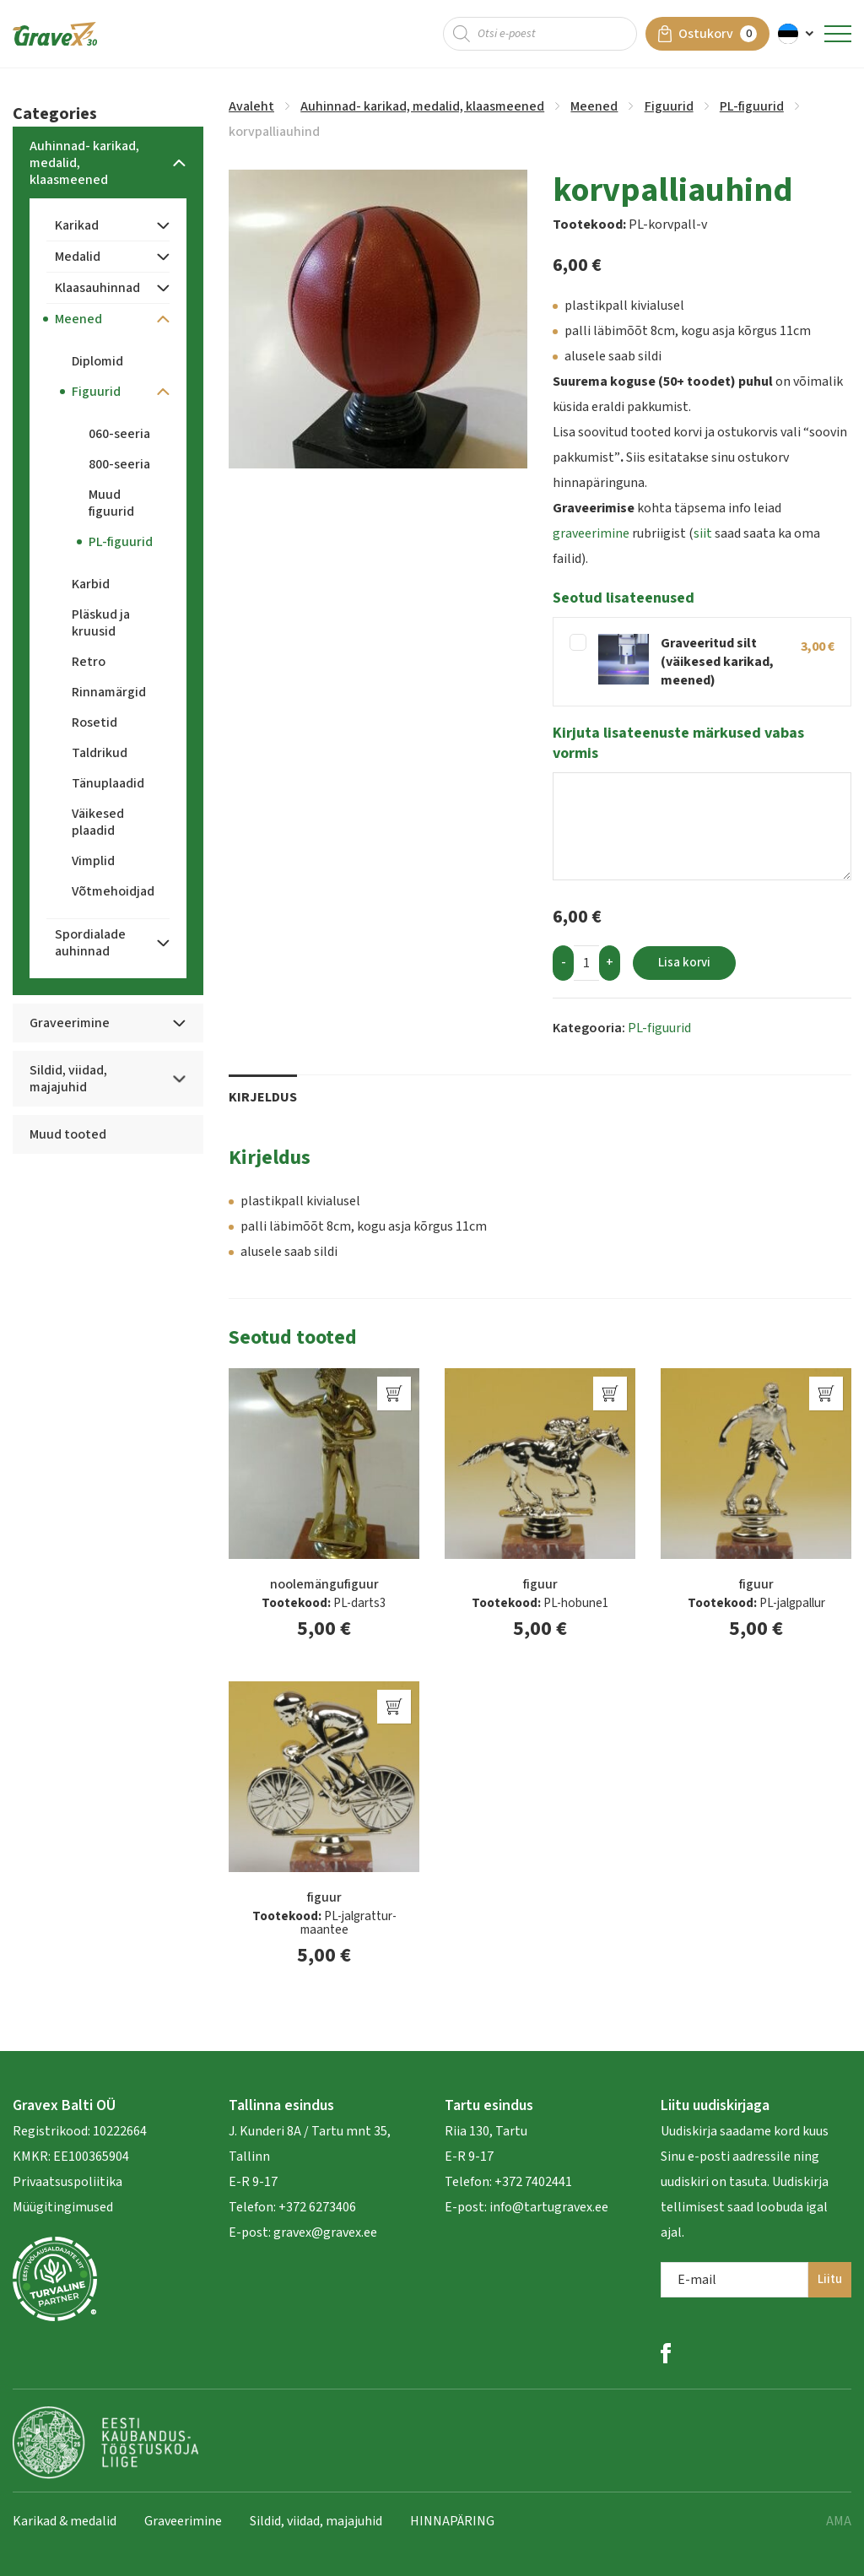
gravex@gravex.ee (325, 2232)
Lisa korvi (684, 962)
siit (703, 533)
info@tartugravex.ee (548, 2207)
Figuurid (669, 106)
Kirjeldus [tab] (263, 1097)
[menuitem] (797, 34)
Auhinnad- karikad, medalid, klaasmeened (422, 106)
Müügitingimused (63, 2207)
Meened (594, 106)
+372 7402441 (533, 2182)
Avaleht (251, 106)
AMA (838, 2521)
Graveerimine (183, 2521)
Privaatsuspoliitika (67, 2182)
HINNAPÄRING (452, 2521)
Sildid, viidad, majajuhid (316, 2521)
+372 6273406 (316, 2207)
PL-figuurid (752, 106)
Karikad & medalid (64, 2521)
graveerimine (591, 533)
